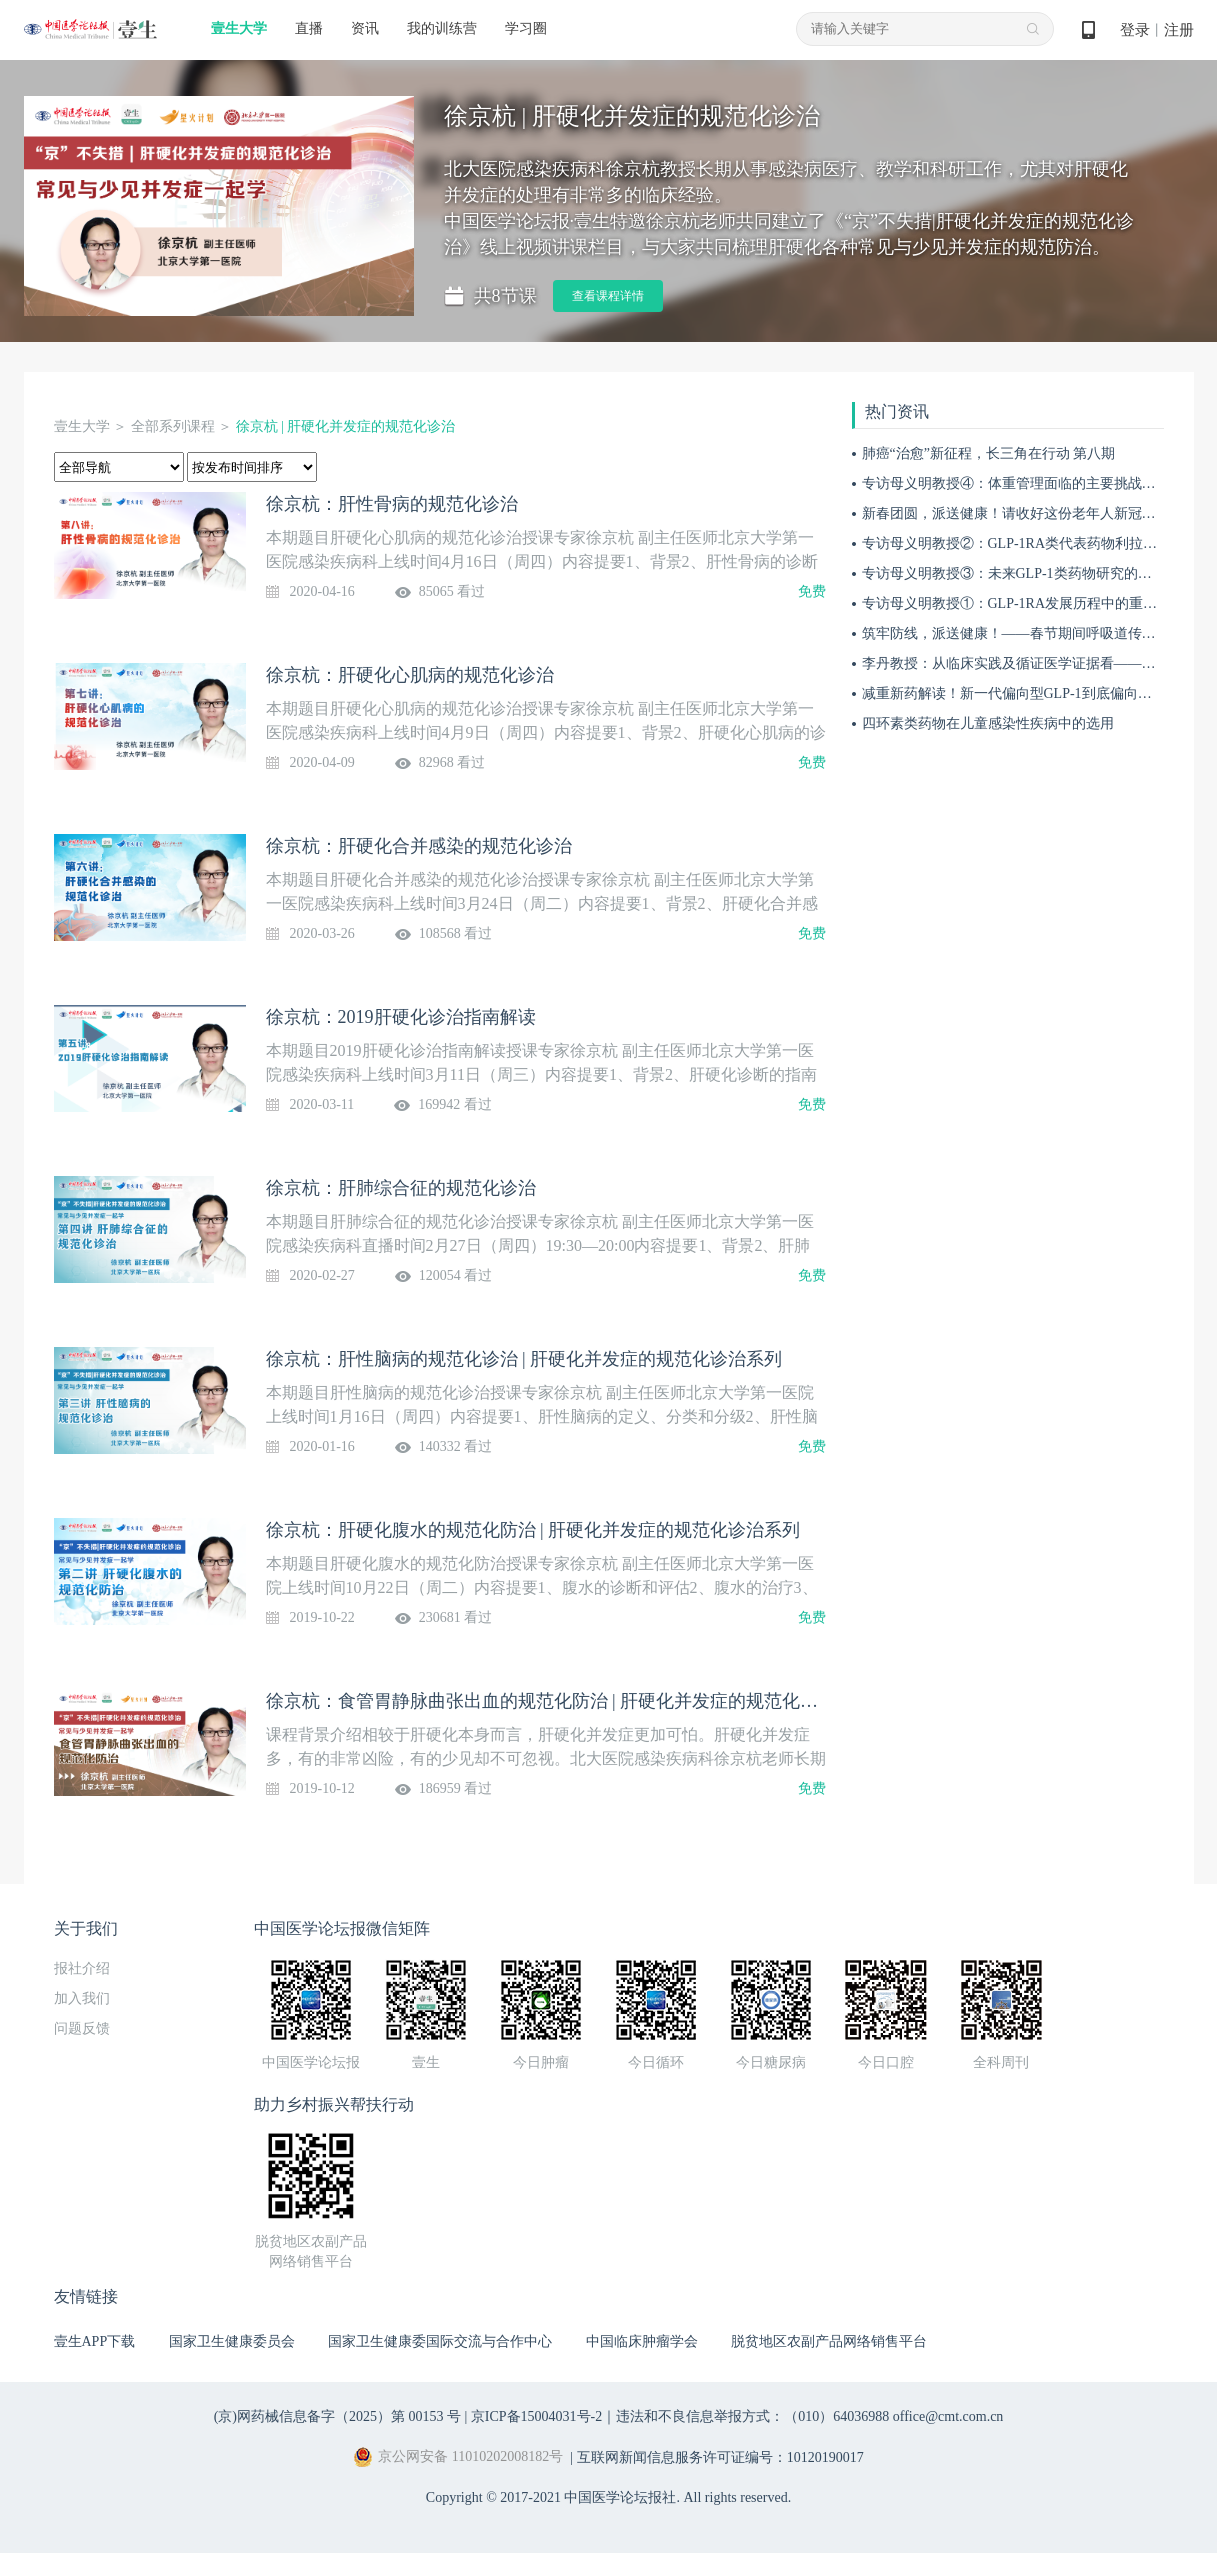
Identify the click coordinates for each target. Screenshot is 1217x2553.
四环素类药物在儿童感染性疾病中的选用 (988, 723)
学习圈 (526, 28)
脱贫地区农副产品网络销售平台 (829, 2341)
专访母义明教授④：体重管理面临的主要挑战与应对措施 (1037, 483)
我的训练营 (442, 28)
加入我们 (82, 1998)
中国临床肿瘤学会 (642, 2341)
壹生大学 (239, 28)
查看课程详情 (608, 296)
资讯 (365, 28)
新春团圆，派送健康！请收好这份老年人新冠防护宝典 (1030, 513)
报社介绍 (82, 1968)
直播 (309, 28)
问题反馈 (82, 2028)
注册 (1179, 30)
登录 (1135, 30)
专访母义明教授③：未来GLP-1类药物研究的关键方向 (1028, 573)
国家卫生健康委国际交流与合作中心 (440, 2341)
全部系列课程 (173, 426)
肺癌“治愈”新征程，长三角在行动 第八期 (989, 453)
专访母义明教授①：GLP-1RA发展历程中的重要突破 (1024, 603)
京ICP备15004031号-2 (536, 2416)
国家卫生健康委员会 (232, 2341)
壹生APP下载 (95, 2341)
